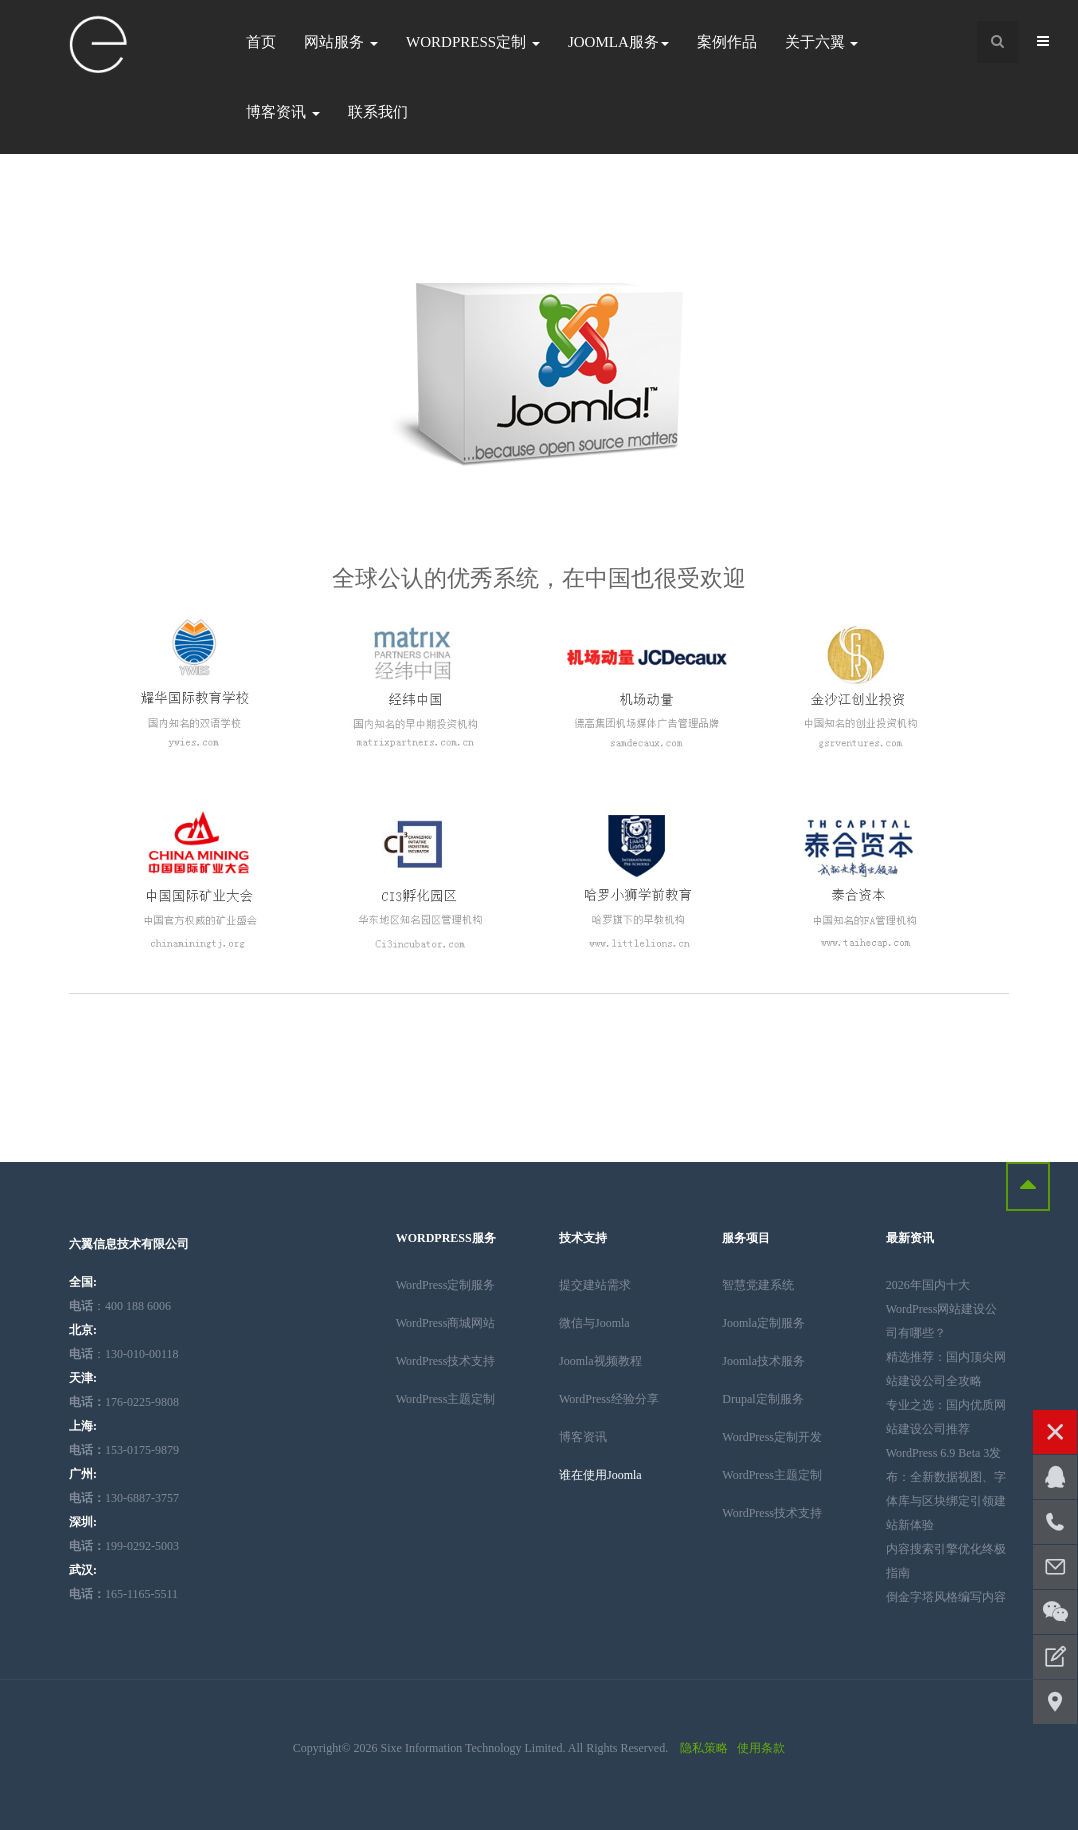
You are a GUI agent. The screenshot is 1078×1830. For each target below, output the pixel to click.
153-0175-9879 (124, 1450)
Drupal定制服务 (762, 1399)
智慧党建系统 (758, 1285)
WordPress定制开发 (772, 1437)
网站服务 (341, 42)
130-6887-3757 (124, 1498)
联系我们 (378, 112)
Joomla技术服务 (763, 1361)
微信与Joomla (594, 1323)
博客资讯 (283, 112)
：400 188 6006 (120, 1306)
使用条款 (761, 1748)
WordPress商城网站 (446, 1323)
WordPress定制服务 (446, 1285)
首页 (261, 42)
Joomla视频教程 (600, 1361)
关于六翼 (822, 42)
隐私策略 (704, 1748)
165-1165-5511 (123, 1594)
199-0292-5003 (124, 1546)
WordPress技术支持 (446, 1361)
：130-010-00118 (124, 1354)
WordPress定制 (473, 42)
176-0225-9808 (124, 1402)
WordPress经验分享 (609, 1399)
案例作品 (727, 42)
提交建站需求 (595, 1285)
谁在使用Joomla (600, 1475)
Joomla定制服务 (763, 1323)
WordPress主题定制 (446, 1399)
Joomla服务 (618, 42)
